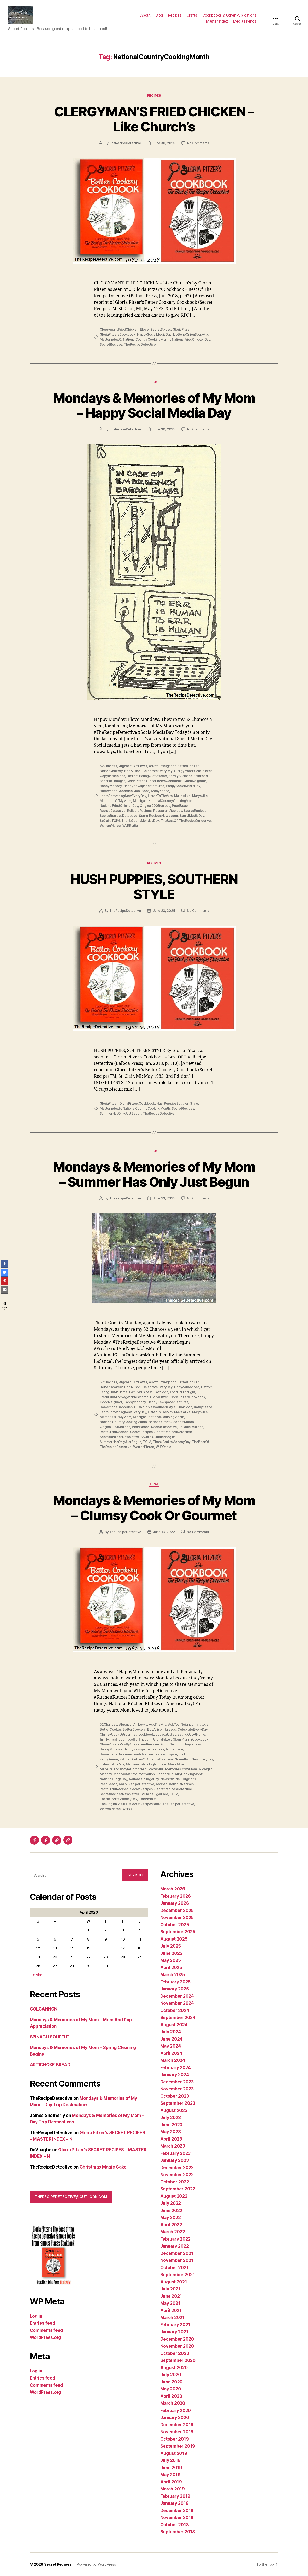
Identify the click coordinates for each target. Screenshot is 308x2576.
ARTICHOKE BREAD (50, 2064)
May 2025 (170, 1960)
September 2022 (177, 2188)
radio (123, 1784)
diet (173, 1734)
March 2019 (172, 2489)
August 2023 (173, 2110)
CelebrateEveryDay (157, 771)
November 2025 (177, 1917)
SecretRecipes (111, 344)
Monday (106, 1774)
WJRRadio (130, 825)
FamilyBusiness (180, 776)
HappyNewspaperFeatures (143, 786)
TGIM (115, 820)
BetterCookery (111, 771)
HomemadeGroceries (116, 791)
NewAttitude (170, 1779)
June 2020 (171, 2381)
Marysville (200, 796)
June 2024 (171, 2039)
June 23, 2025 (164, 911)
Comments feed (46, 2330)
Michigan (140, 801)
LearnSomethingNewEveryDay (123, 796)
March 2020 (172, 2403)
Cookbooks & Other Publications (229, 15)
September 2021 (177, 2274)
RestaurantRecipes (167, 811)
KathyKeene (160, 791)
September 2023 (177, 2103)
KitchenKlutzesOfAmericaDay (142, 1759)
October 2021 (174, 2267)
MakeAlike (182, 796)
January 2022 (174, 2246)
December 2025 (177, 1910)
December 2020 (177, 2339)
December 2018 (177, 2510)
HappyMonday (111, 786)
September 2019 (177, 2446)
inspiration (157, 1754)
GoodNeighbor (195, 781)
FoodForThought (112, 781)
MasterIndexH (110, 1108)
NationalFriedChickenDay (191, 339)
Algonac (125, 766)
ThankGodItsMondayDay (140, 820)
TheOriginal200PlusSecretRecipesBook (130, 1804)
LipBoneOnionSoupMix (190, 334)
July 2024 (170, 2031)
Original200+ (191, 1779)
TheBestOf (169, 820)
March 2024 (172, 2060)
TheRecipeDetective (125, 143)
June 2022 (171, 2210)
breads (170, 1729)
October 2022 (174, 2181)
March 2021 (172, 2317)
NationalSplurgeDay (144, 1779)
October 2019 (174, 2439)
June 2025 (171, 1953)
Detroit (132, 776)
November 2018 (177, 2517)
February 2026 (175, 1896)
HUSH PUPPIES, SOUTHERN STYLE (154, 886)
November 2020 (177, 2346)
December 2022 (177, 2167)
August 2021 (173, 2281)
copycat (162, 1734)
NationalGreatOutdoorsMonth (171, 1422)
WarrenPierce (110, 825)
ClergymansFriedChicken (119, 329)
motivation (147, 1774)
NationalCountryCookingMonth (146, 339)
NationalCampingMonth (166, 1417)
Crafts (192, 15)
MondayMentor (125, 1774)
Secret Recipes (57, 2564)
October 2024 (174, 2010)
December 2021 (176, 2253)
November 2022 (177, 2174)
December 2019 (177, 2424)
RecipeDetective (113, 811)
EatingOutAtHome (153, 776)
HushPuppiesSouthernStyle (177, 1103)
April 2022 (171, 2224)
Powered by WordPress (96, 2564)
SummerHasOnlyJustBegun (120, 1113)
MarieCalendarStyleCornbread (123, 1769)
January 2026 (174, 1903)
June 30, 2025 (164, 143)
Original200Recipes (155, 806)
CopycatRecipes (112, 776)
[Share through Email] (4, 1289)
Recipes (174, 15)
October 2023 (174, 2096)
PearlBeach (180, 806)
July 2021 (170, 2289)
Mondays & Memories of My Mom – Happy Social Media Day (154, 405)
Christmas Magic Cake (103, 2167)
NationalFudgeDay (113, 1779)
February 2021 (175, 2324)
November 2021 (176, 2260)
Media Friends (244, 21)
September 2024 (178, 2017)
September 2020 (178, 2360)
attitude (202, 1724)
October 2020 (174, 2353)
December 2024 (177, 1996)
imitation (140, 1754)
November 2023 (177, 2088)
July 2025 (170, 1946)
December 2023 (177, 2081)
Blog (159, 15)
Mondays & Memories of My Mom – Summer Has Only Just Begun (154, 1174)
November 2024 (177, 2003)
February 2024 (175, 2067)
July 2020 (170, 2374)
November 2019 (177, 2431)
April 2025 (171, 1967)
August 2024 (174, 2024)
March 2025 (172, 1974)
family (104, 1739)
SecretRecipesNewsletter (158, 816)
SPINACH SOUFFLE (49, 2037)
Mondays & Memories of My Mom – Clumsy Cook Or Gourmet (154, 1507)
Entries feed (42, 2323)
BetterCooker (187, 766)
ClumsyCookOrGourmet (118, 1734)
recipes (161, 1784)
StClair (105, 820)
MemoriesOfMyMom (115, 801)
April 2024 (171, 2053)
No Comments (198, 143)
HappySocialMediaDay (154, 334)
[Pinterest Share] (4, 1281)
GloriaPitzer (182, 329)
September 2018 (177, 2531)
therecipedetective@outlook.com (71, 2197)
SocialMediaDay (192, 816)
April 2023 (171, 2139)
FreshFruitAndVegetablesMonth (124, 1397)
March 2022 (172, 2231)
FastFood (201, 776)
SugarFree (160, 1794)
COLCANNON (44, 2009)
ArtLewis (140, 766)
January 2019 (174, 2503)
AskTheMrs (157, 1724)
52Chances (108, 766)
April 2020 (171, 2396)
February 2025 (175, 1981)
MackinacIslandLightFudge (146, 1764)
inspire (172, 1754)
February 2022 (175, 2239)
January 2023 (174, 2160)
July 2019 (170, 2460)
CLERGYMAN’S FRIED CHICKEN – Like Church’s (154, 119)
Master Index (217, 21)
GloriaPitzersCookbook (117, 334)
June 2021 (171, 2296)
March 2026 (172, 1888)
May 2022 (170, 2217)
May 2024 (170, 2046)
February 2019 (175, 2496)
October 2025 (174, 1924)
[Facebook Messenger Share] (4, 1272)
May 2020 (170, 2389)
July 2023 (170, 2117)
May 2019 (170, 2474)
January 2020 (174, 2417)
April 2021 (171, 2310)
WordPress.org (45, 2337)
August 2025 (173, 1939)
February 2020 (175, 2410)
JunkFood (141, 791)
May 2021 (170, 2303)
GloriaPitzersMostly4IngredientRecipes (129, 1744)
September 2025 (177, 1931)
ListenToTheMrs (160, 796)
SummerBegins (163, 1437)
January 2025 (174, 1988)
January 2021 (174, 2331)
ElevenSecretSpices (155, 329)
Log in (36, 2316)
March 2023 (172, 2146)
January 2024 (174, 2074)
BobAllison (132, 771)
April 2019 (171, 2481)
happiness (193, 1744)
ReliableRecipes (139, 811)
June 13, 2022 (164, 1532)
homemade (174, 1749)
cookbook (146, 1734)
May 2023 (170, 2131)
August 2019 (173, 2453)
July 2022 (170, 2203)
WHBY (127, 1809)
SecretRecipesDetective (118, 816)
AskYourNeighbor (162, 766)
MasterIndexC (110, 339)
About (145, 15)
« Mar (37, 1975)
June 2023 (171, 2124)
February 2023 (175, 2153)
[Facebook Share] (4, 1263)
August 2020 (174, 2367)
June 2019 (171, 2467)
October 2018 (174, 2524)
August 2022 (173, 2196)
